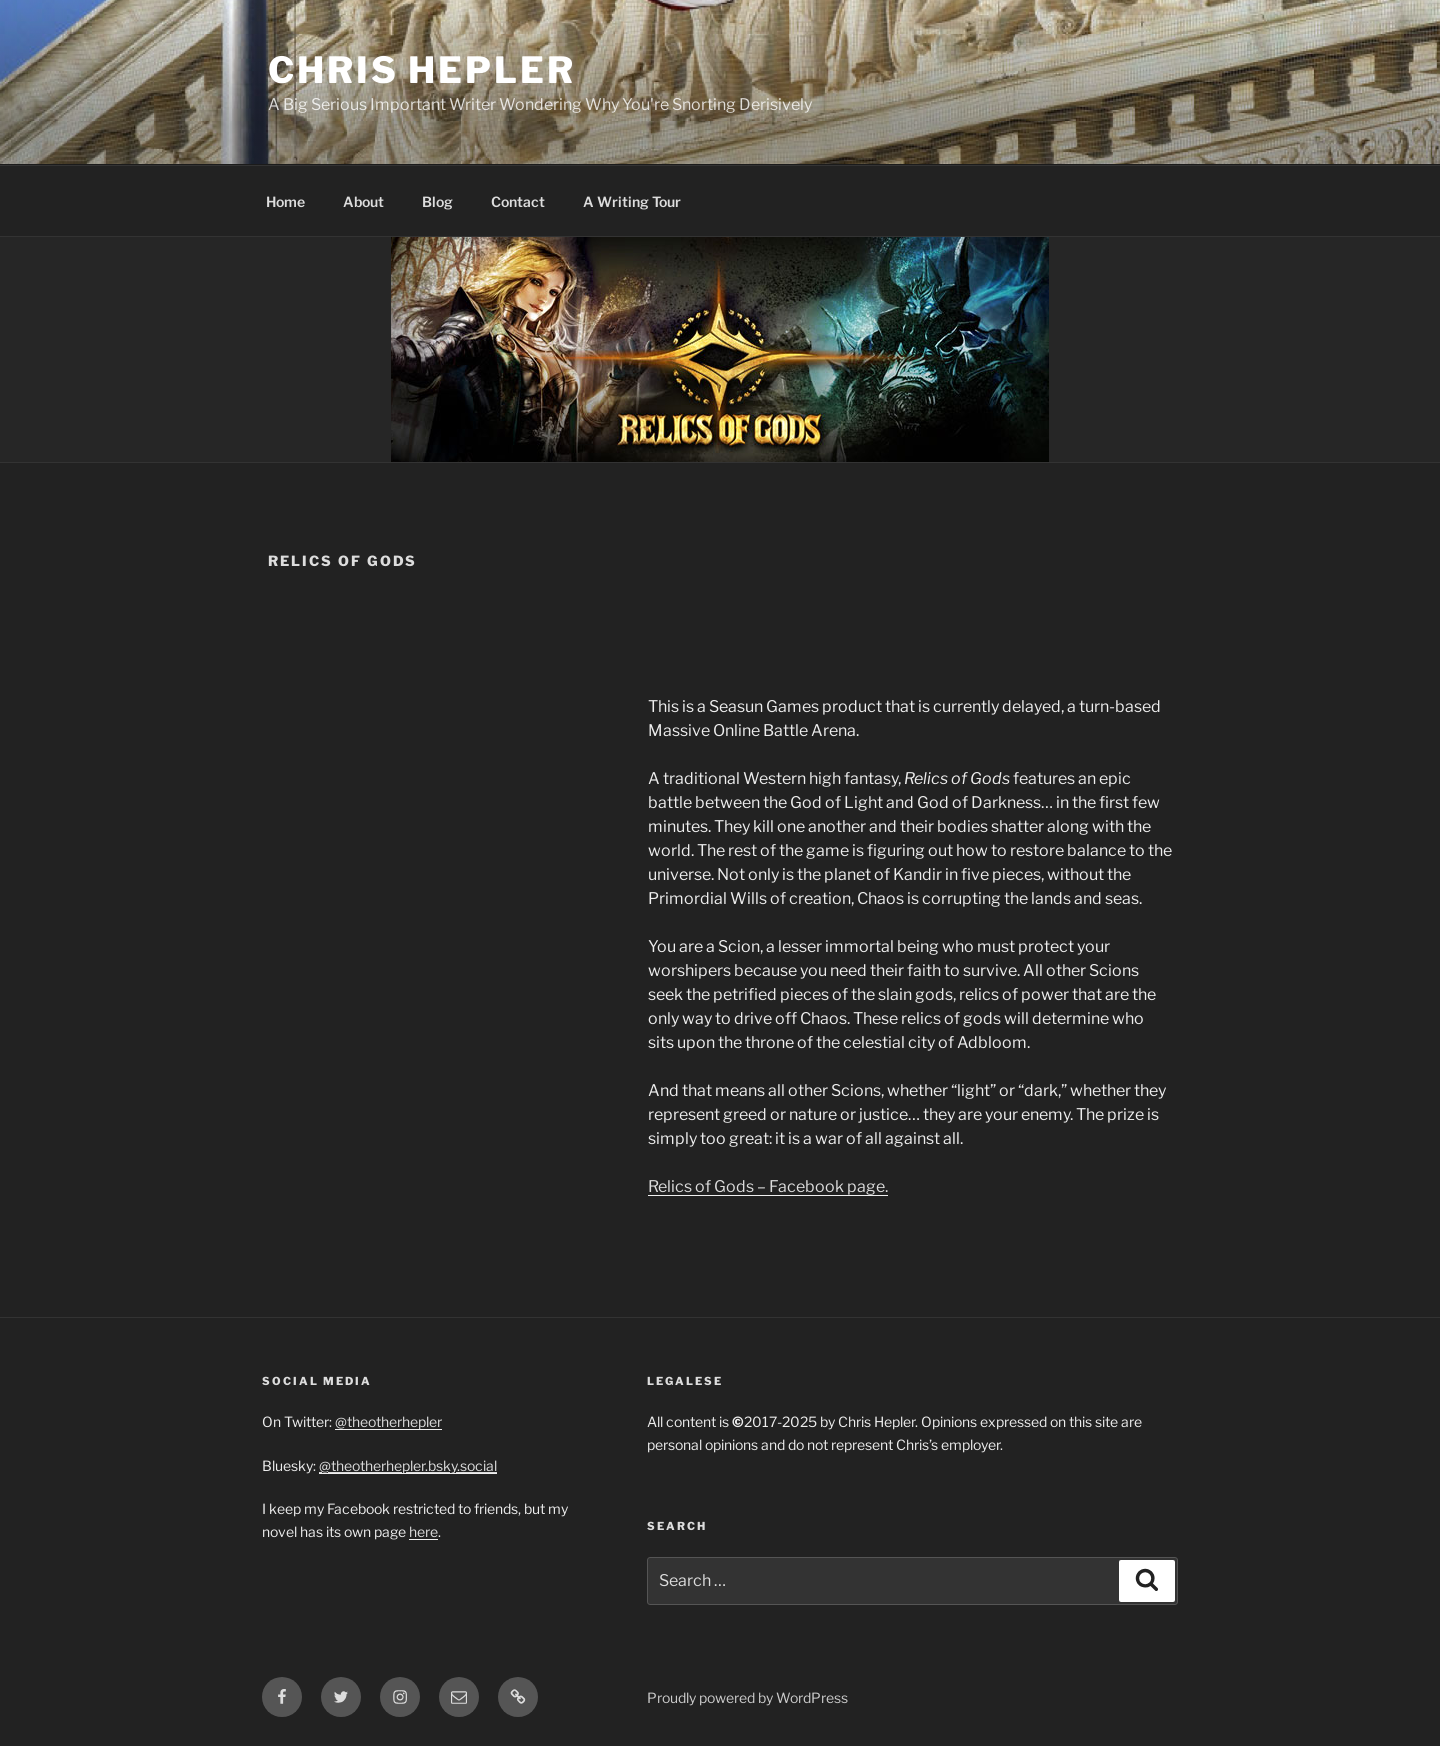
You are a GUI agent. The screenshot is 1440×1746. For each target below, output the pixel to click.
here (423, 1531)
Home (285, 201)
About (363, 201)
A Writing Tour (632, 201)
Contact (518, 201)
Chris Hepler (422, 70)
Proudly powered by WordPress (747, 1697)
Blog (437, 201)
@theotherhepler (388, 1421)
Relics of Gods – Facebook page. (768, 1186)
